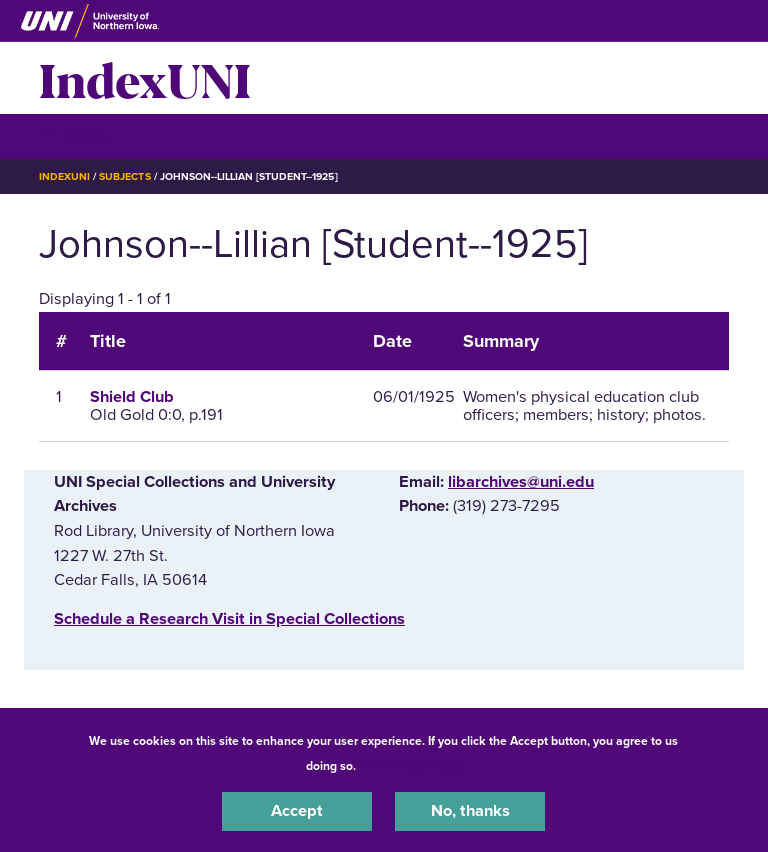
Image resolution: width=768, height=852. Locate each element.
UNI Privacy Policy (412, 766)
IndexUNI (145, 78)
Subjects (124, 176)
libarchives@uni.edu (521, 482)
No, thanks (470, 811)
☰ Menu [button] (74, 135)
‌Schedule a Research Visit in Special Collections (229, 619)
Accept (297, 811)
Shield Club (132, 397)
